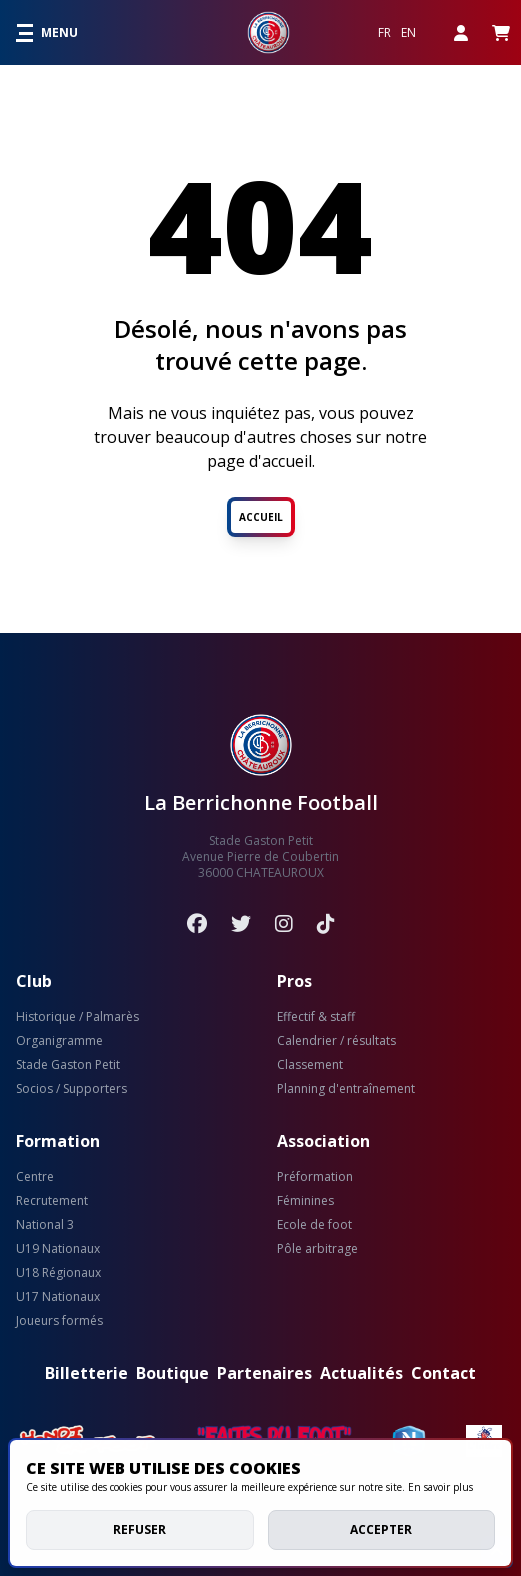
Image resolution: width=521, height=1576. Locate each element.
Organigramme (59, 1041)
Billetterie (86, 1373)
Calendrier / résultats (336, 1041)
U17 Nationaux (58, 1297)
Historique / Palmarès (77, 1017)
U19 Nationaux (58, 1249)
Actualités (361, 1373)
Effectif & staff (316, 1017)
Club (34, 981)
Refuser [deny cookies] (139, 1529)
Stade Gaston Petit (68, 1065)
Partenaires (264, 1373)
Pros (294, 981)
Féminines (305, 1201)
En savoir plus (440, 1487)
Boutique (172, 1373)
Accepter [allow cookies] (381, 1529)
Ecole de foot (314, 1225)
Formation (58, 1141)
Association (323, 1141)
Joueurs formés (59, 1321)
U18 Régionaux (58, 1273)
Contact (443, 1373)
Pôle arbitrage (317, 1249)
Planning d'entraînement (346, 1089)
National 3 (45, 1225)
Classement (310, 1065)
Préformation (315, 1177)
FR (384, 33)
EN (408, 33)
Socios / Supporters (71, 1089)
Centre (35, 1177)
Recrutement (52, 1201)
